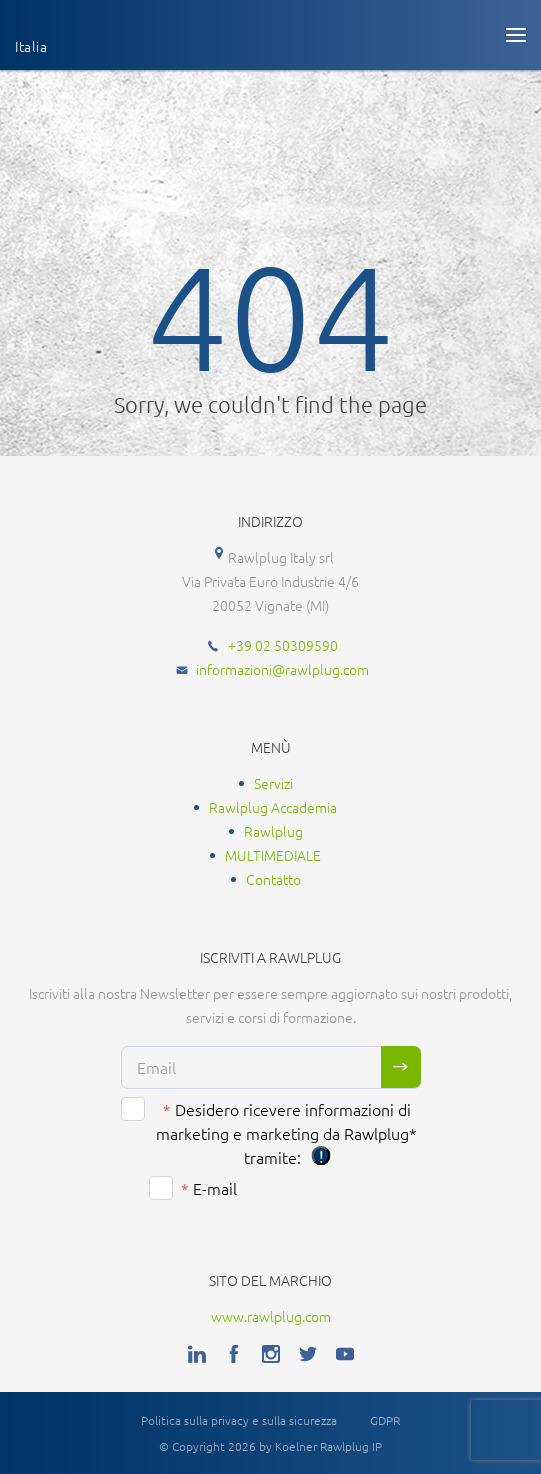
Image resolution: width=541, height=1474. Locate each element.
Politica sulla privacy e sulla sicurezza (239, 1420)
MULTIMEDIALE (273, 855)
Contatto (273, 879)
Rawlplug (273, 831)
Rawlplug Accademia (273, 807)
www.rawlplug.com (271, 1316)
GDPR (385, 1420)
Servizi (273, 783)
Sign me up (401, 1067)
